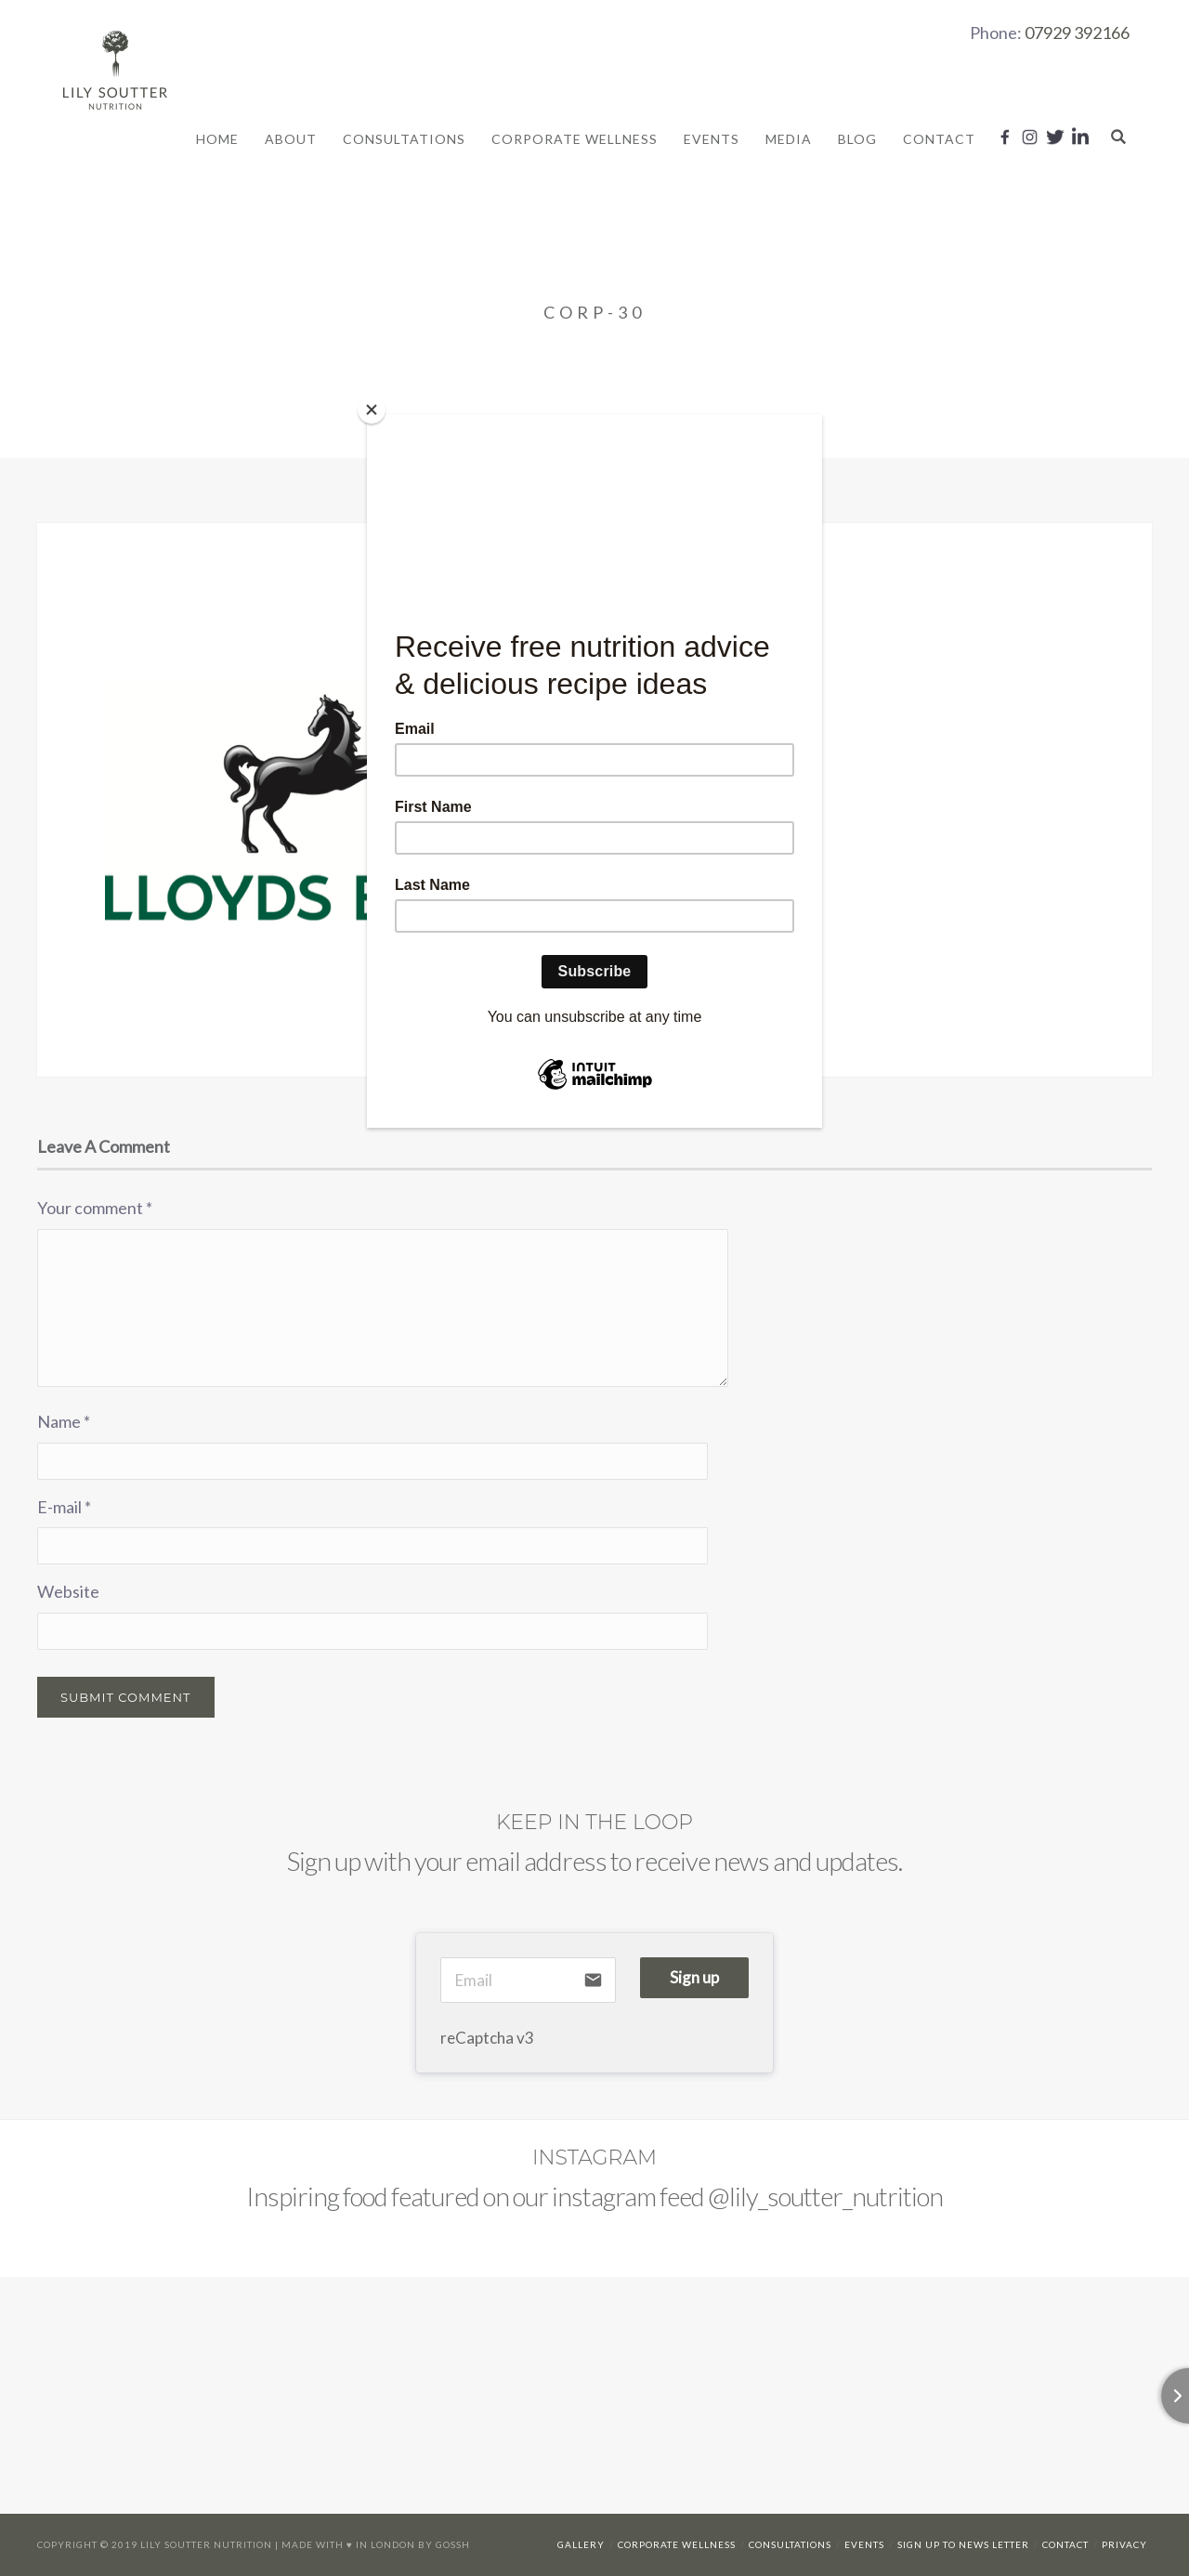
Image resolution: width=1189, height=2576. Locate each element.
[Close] (371, 410)
